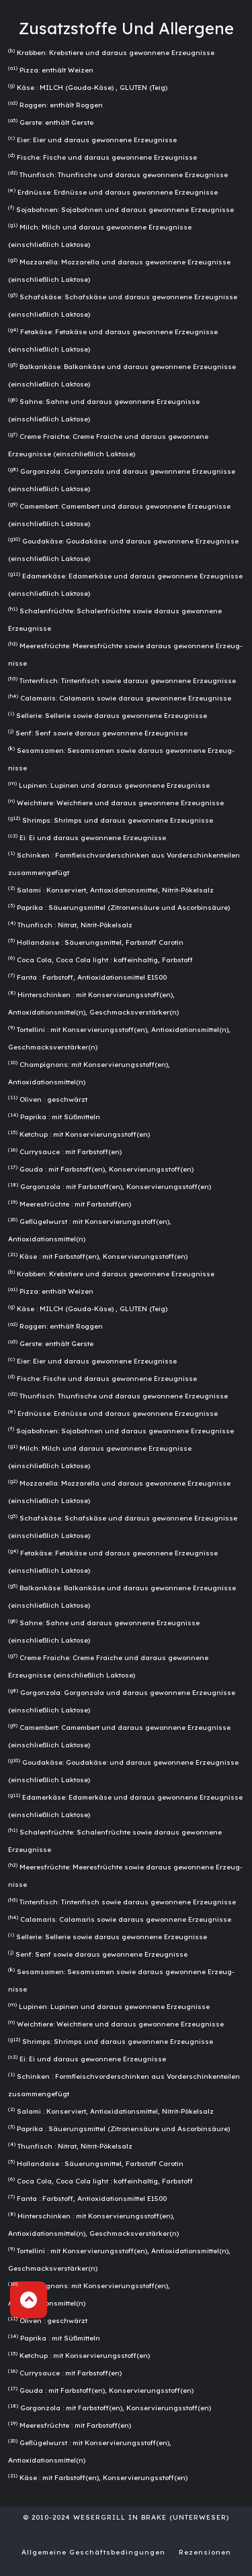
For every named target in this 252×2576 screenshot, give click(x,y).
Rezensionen (205, 2552)
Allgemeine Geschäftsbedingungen (93, 2552)
